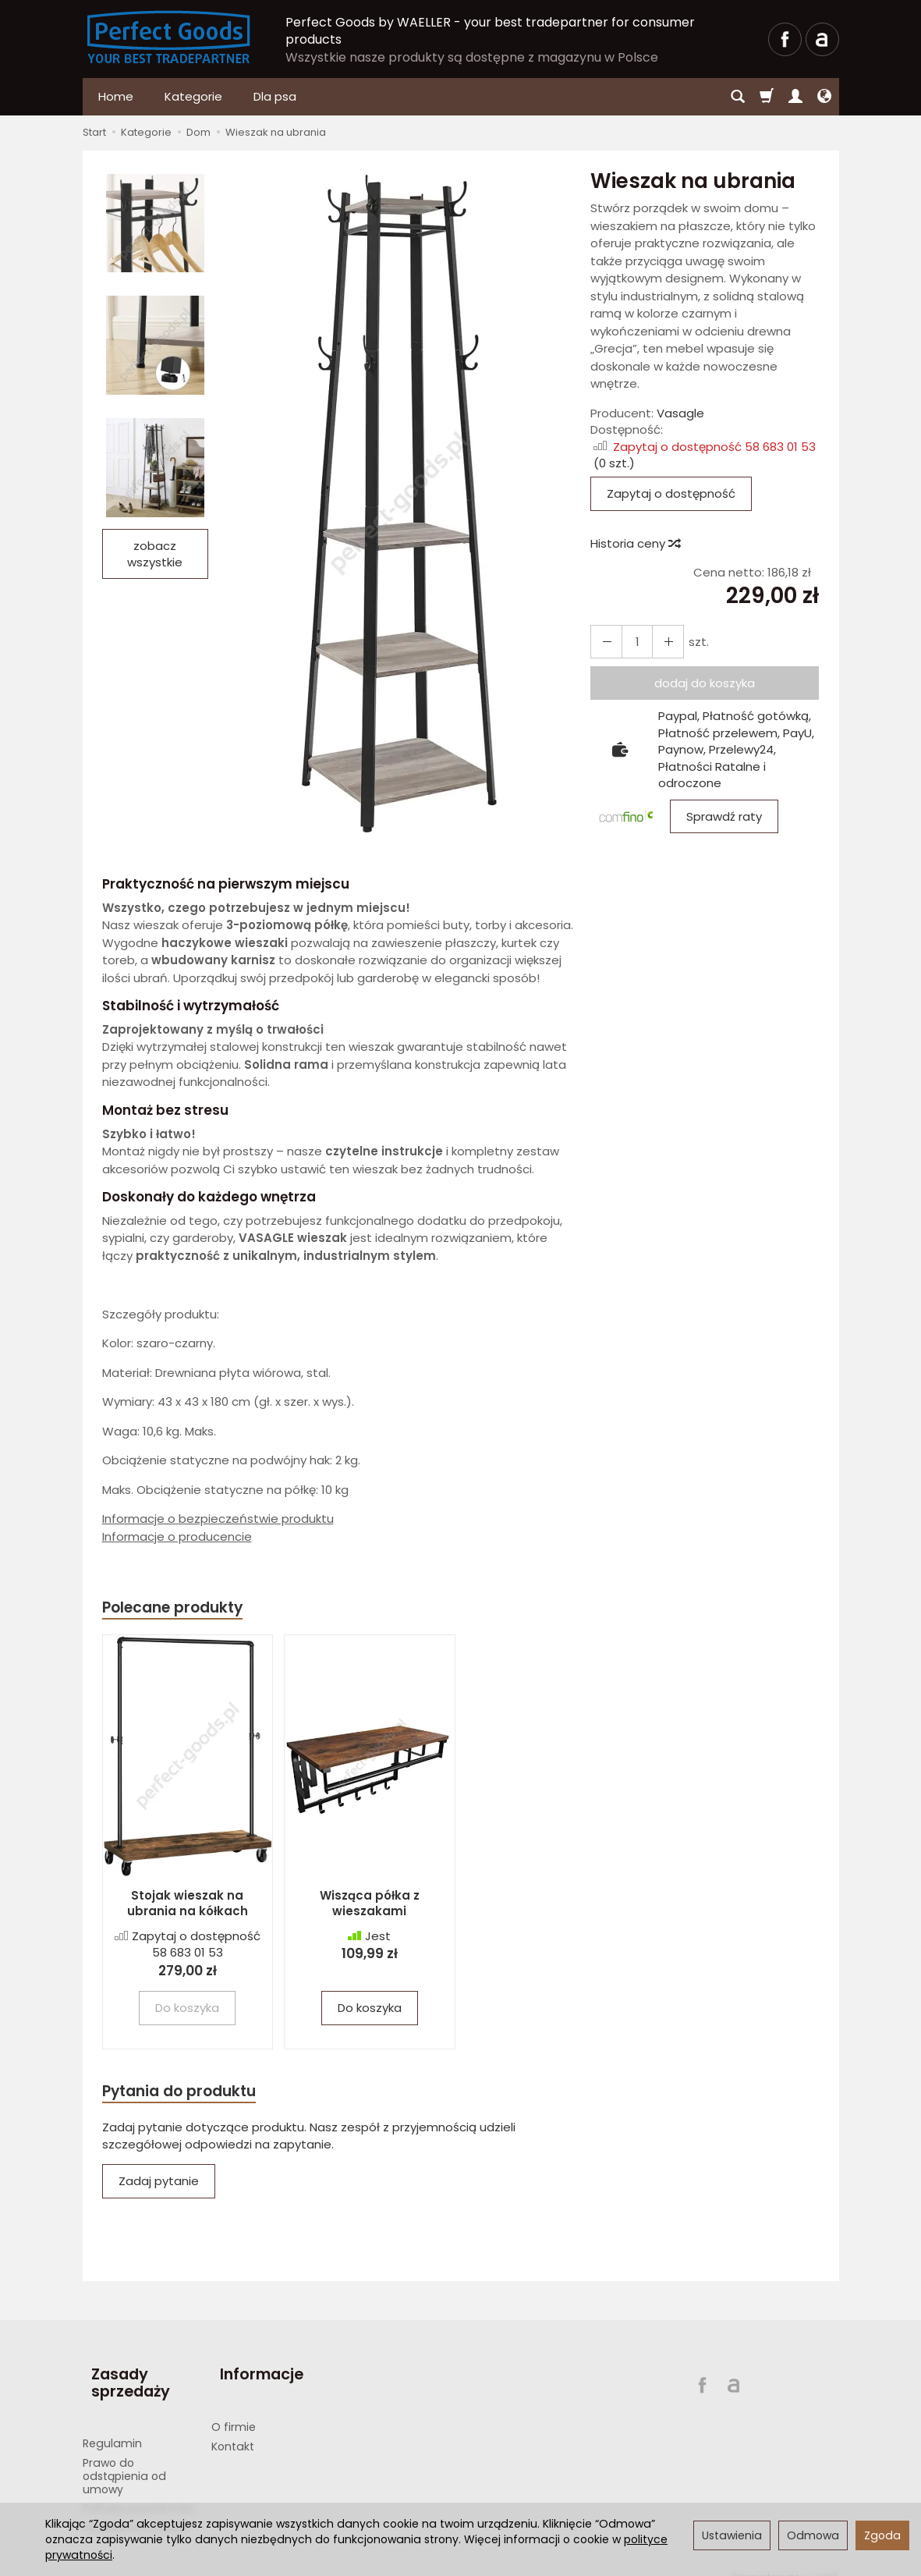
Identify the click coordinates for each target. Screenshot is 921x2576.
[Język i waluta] (824, 96)
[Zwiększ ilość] (603, 641)
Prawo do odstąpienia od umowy (124, 2459)
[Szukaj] (738, 96)
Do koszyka (370, 2010)
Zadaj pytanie (159, 2185)
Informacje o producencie (177, 1536)
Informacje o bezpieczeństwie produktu (218, 1518)
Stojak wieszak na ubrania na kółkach (187, 1905)
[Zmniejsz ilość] (659, 641)
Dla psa (274, 96)
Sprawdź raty (724, 816)
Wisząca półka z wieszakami (370, 1905)
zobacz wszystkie (154, 554)
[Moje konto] (795, 96)
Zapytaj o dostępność (671, 493)
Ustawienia (732, 2535)
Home (115, 96)
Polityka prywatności (139, 2491)
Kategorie (193, 96)
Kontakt (232, 2428)
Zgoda (882, 2535)
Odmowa (813, 2535)
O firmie (233, 2410)
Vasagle (680, 413)
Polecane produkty (180, 1608)
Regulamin (112, 2426)
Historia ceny (634, 543)
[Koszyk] (766, 96)
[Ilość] (631, 641)
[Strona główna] (169, 36)
